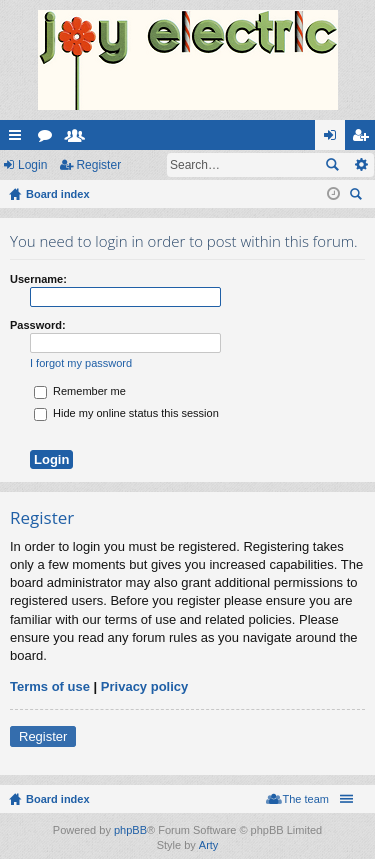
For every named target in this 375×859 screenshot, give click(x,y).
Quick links (19, 139)
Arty (209, 845)
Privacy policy (144, 686)
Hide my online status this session (126, 413)
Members (79, 139)
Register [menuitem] (364, 139)
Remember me (80, 391)
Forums (49, 139)
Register (98, 165)
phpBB (130, 830)
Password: (38, 325)
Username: (38, 279)
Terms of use (50, 686)
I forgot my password (81, 363)
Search (332, 165)
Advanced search (360, 165)
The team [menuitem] (306, 799)
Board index (58, 799)
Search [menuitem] (358, 196)
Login (32, 165)
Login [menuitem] (334, 139)
